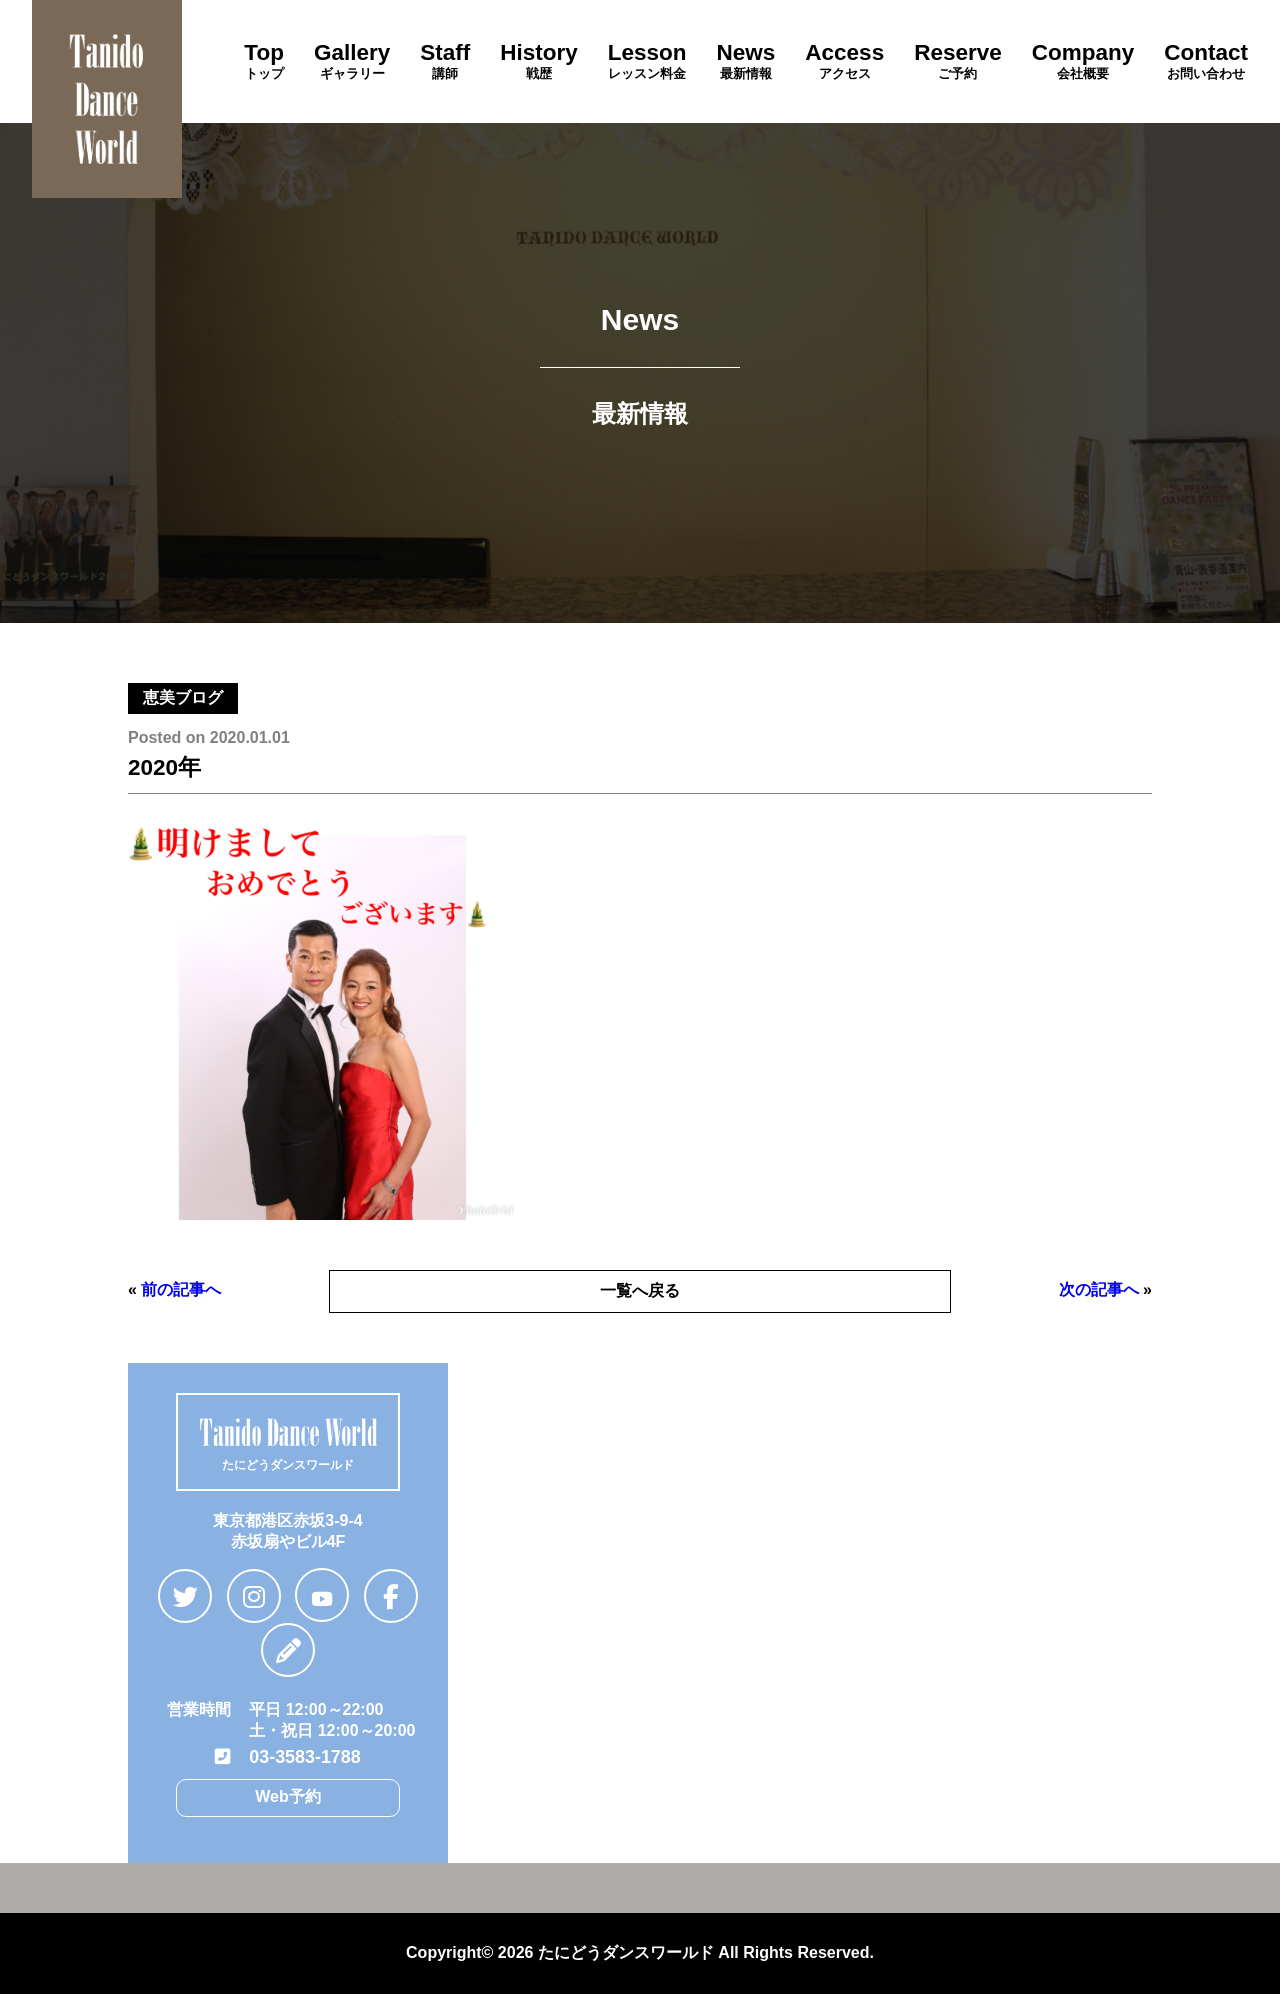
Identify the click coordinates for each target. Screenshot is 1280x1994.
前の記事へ (181, 1289)
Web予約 (287, 1793)
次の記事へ (1099, 1289)
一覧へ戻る (640, 1290)
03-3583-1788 (288, 1754)
